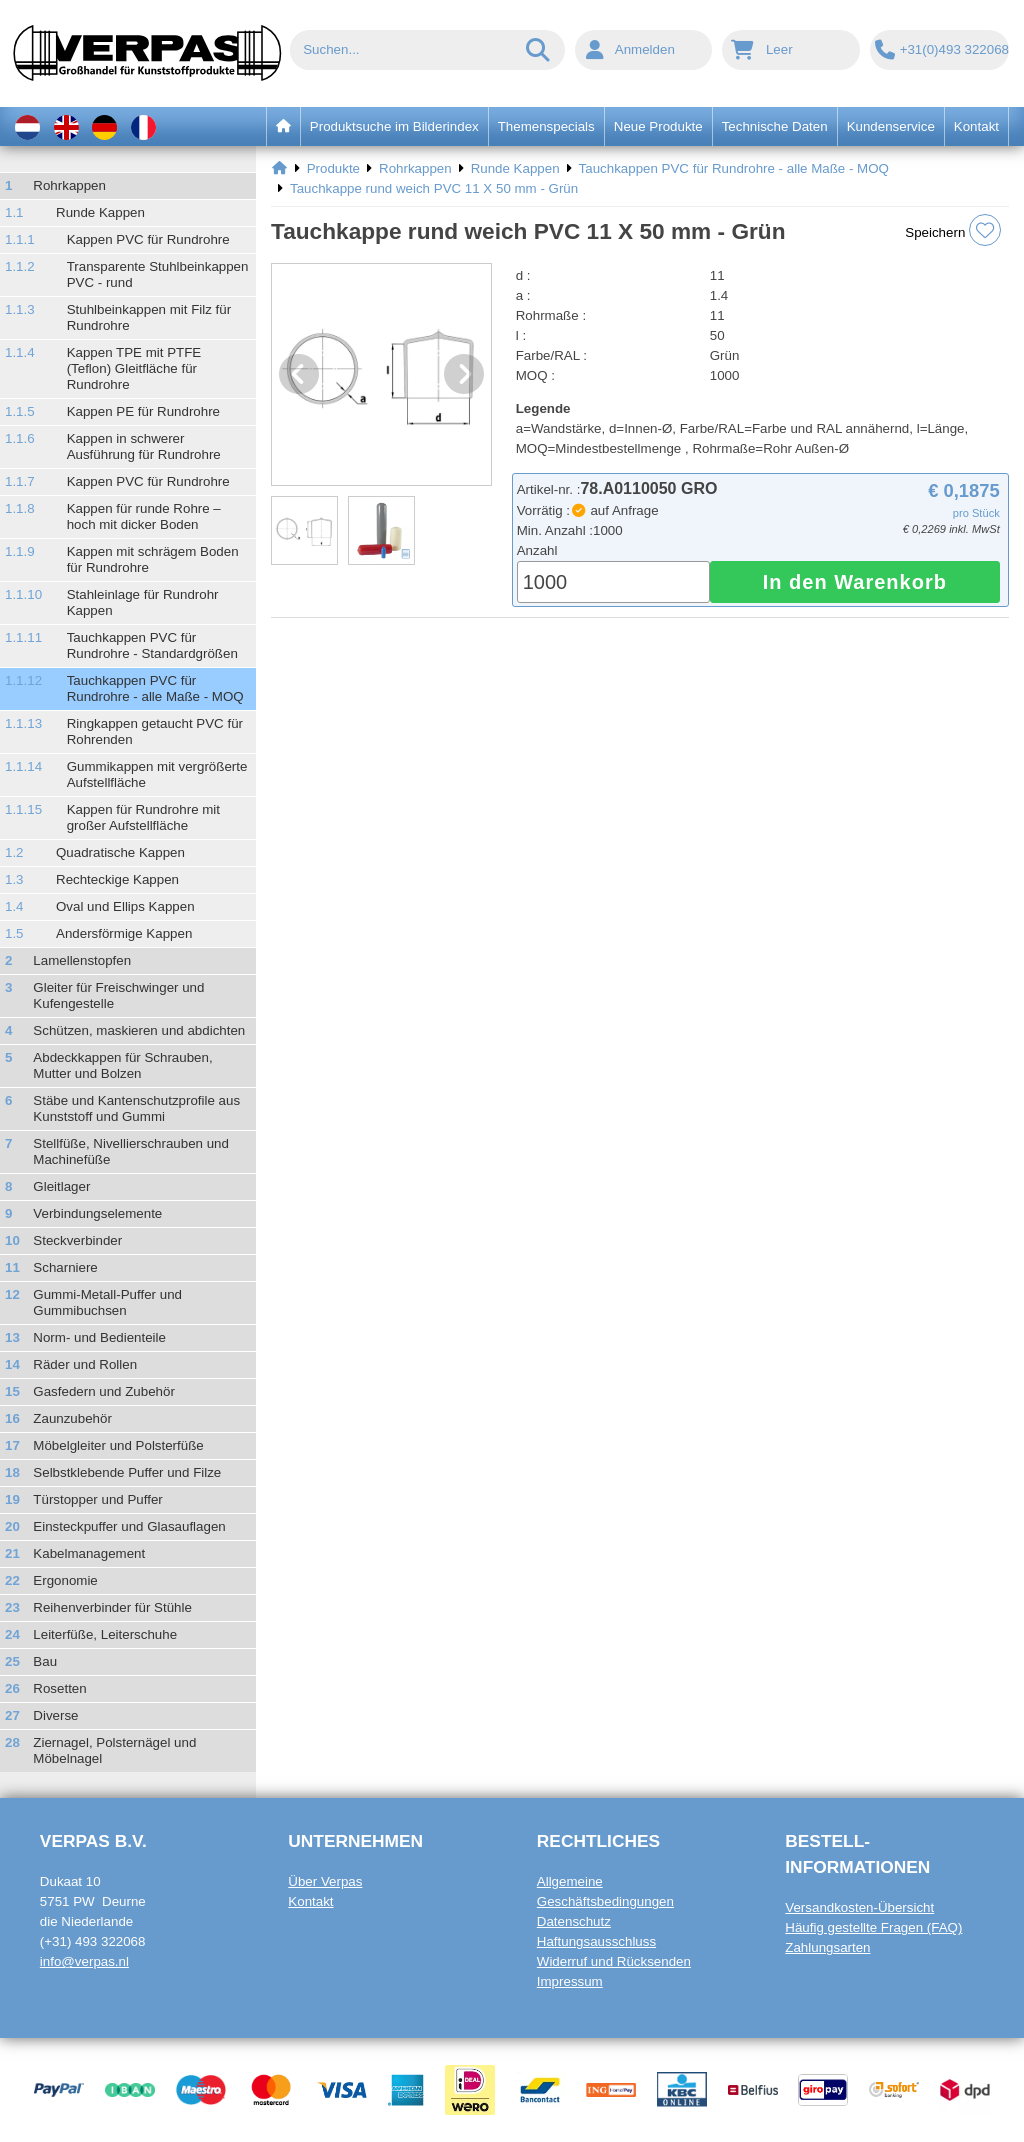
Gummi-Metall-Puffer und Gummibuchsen (107, 1302)
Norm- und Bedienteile (99, 1337)
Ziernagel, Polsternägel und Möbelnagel (114, 1750)
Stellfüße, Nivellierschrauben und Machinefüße (131, 1151)
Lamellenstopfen (82, 960)
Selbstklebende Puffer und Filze (127, 1472)
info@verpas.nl (84, 1961)
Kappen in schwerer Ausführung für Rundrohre (144, 446)
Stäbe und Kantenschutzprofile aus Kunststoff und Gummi (136, 1108)
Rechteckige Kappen (117, 879)
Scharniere (65, 1267)
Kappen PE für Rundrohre (143, 411)
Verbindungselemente (97, 1213)
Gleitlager (61, 1186)
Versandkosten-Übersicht (859, 1907)
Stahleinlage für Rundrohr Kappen (143, 602)
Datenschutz (574, 1921)
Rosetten (59, 1688)
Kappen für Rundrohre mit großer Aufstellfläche (143, 817)
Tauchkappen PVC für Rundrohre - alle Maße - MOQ (155, 688)
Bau (45, 1661)
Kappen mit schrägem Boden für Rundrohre (153, 559)
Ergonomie (65, 1580)
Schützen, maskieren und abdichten (139, 1030)
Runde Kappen (100, 212)
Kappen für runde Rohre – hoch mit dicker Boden (144, 516)
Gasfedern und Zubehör (104, 1391)
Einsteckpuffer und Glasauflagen (129, 1526)
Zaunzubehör (72, 1418)
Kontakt (310, 1901)
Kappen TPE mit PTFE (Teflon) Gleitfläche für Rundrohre (134, 368)
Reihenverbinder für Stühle (112, 1607)
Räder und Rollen (85, 1364)
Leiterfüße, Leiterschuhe (105, 1634)
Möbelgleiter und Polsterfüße (118, 1445)
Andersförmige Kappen (124, 933)
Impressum (570, 1981)
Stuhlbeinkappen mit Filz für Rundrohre (149, 317)
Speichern (953, 230)
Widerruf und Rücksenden (614, 1961)
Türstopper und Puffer (97, 1499)
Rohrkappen (69, 185)
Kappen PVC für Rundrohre (148, 239)
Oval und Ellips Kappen (125, 906)
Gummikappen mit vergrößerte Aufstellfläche (157, 774)
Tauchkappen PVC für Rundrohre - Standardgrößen (152, 645)
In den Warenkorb (855, 582)
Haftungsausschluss (596, 1941)
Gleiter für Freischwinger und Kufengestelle (118, 995)
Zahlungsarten (827, 1947)
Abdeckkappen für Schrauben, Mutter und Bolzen (122, 1065)
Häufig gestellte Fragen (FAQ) (873, 1927)
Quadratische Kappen (120, 852)
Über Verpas (325, 1881)
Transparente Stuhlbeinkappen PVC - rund (158, 274)
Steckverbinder (77, 1240)
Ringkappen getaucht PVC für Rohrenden (155, 731)
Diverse (55, 1715)
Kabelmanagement (89, 1553)
